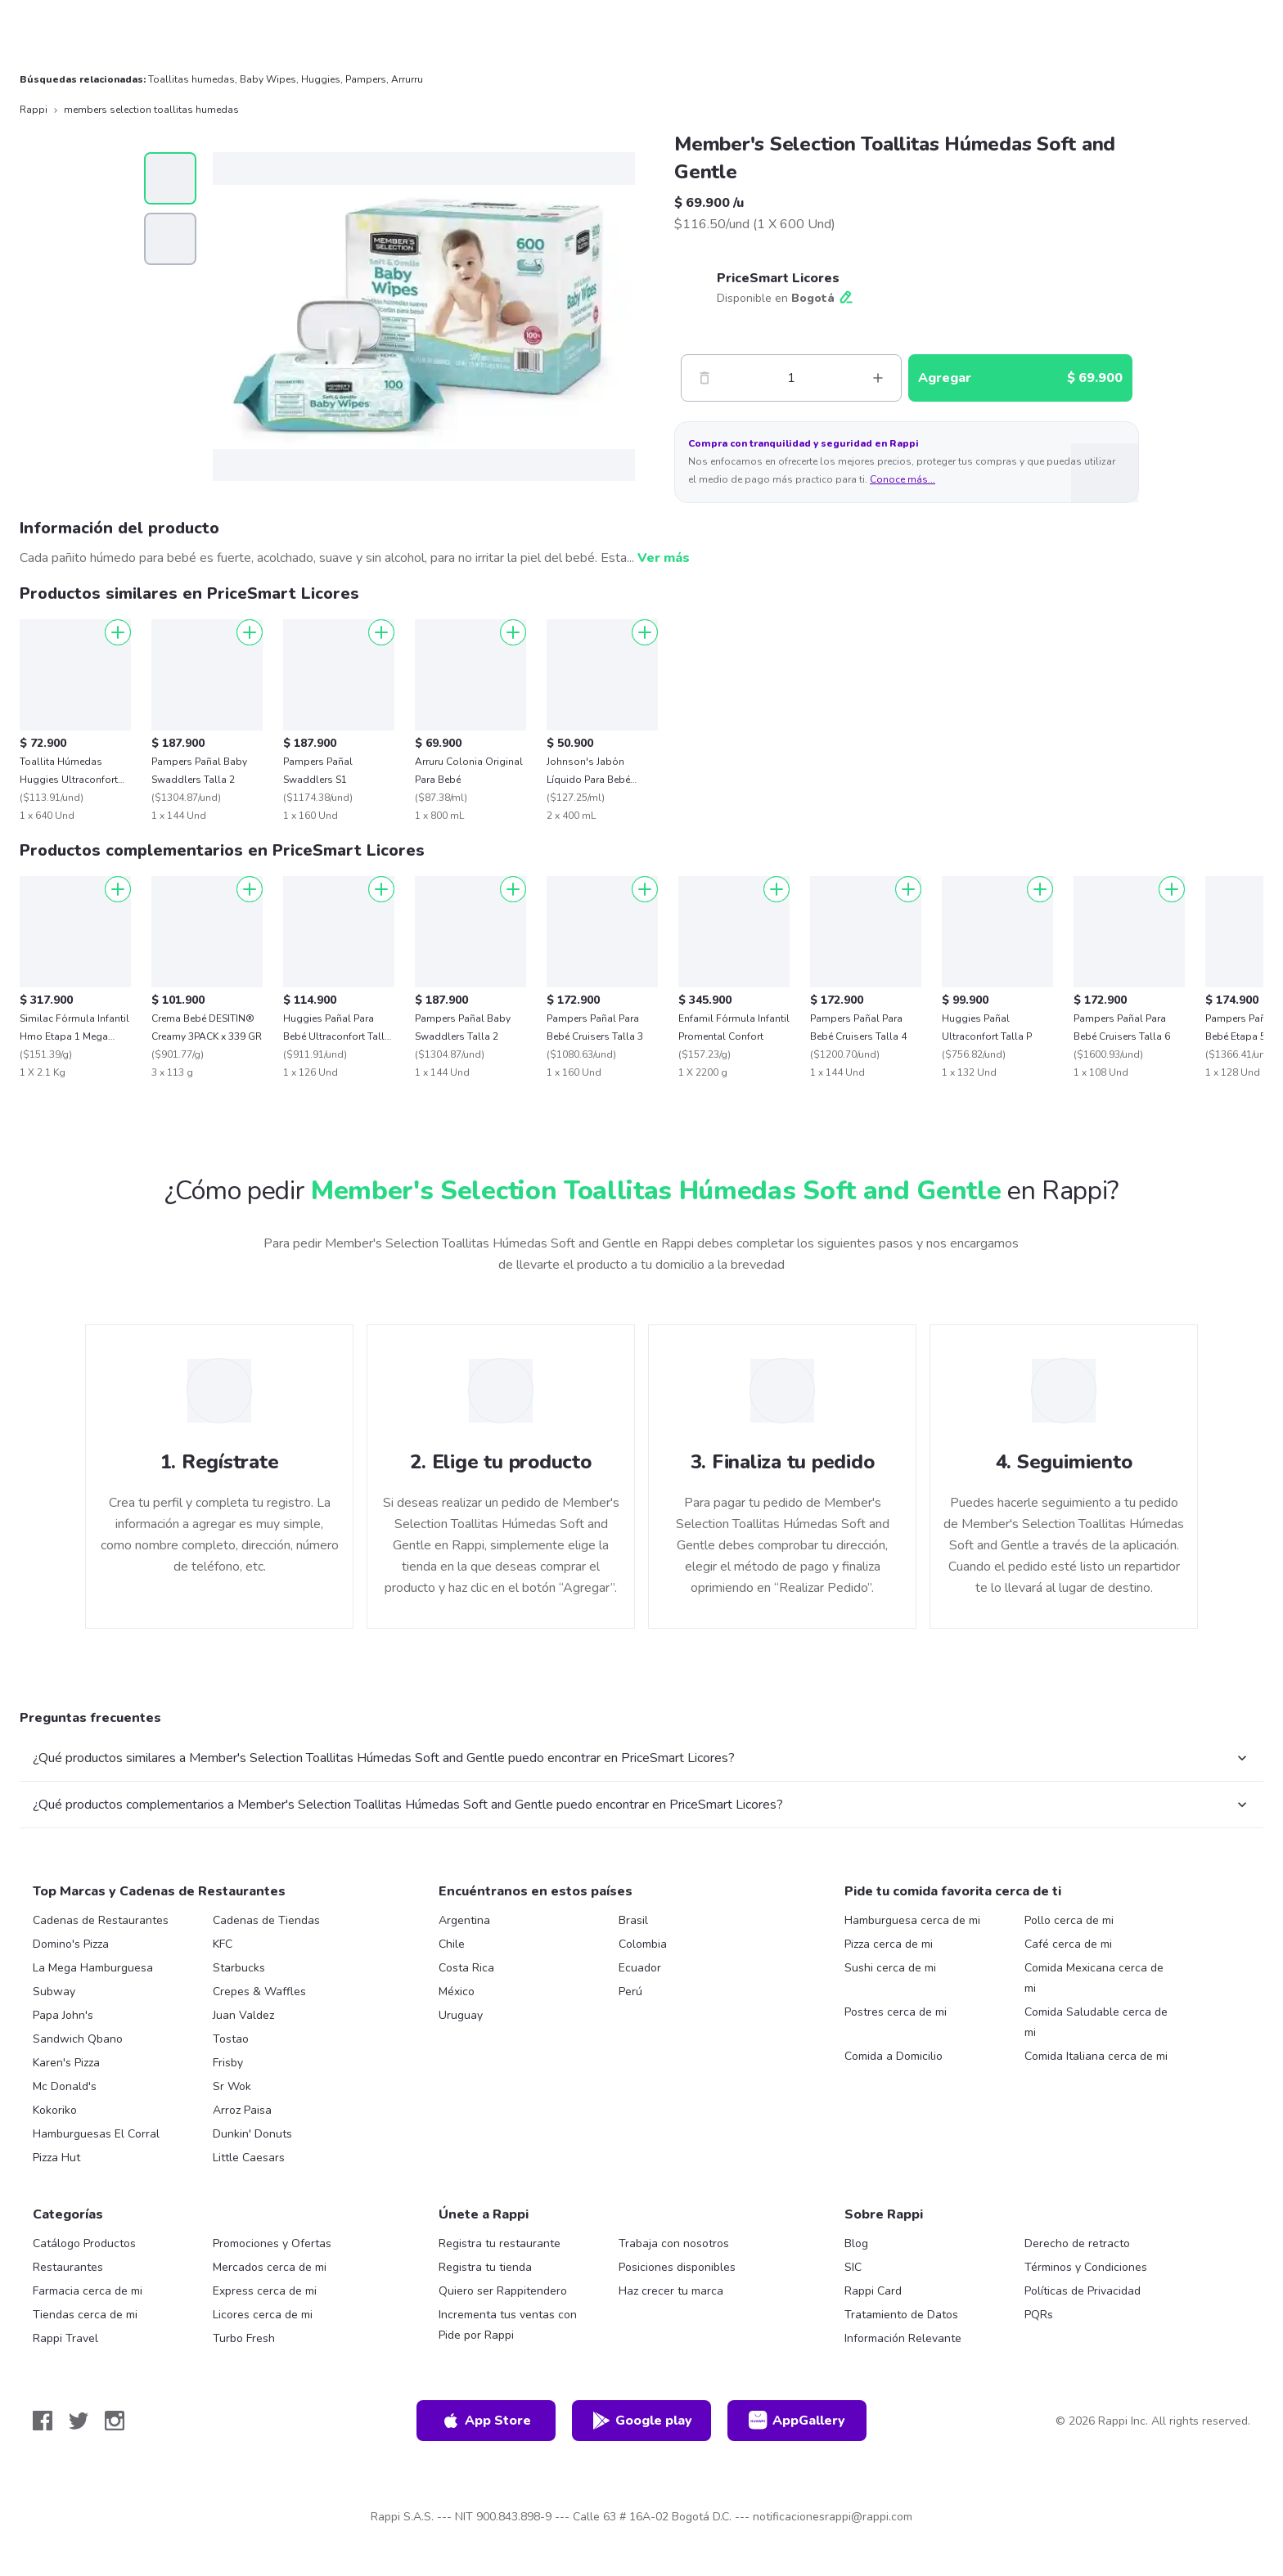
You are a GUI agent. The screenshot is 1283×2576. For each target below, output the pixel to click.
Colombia (643, 1944)
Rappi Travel (65, 2338)
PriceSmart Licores (778, 278)
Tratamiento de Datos (901, 2314)
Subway (54, 1991)
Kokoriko (55, 2110)
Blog (856, 2243)
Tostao (231, 2039)
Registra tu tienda (485, 2267)
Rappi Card (873, 2291)
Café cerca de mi (1068, 1944)
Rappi (33, 109)
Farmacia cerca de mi (87, 2291)
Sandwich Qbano (78, 2039)
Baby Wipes (268, 79)
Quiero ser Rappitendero (503, 2291)
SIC (853, 2267)
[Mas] (878, 378)
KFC (222, 1944)
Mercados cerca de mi (269, 2267)
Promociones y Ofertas (272, 2243)
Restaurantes (68, 2267)
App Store (486, 2420)
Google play (642, 2420)
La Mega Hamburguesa (93, 1968)
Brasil (633, 1920)
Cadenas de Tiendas (266, 1920)
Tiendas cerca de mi (85, 2314)
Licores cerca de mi (263, 2314)
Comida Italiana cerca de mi (1096, 2056)
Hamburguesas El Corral (96, 2134)
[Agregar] (118, 632)
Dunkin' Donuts (252, 2134)
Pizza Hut (56, 2157)
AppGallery (797, 2420)
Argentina (464, 1920)
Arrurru (407, 79)
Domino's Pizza (71, 1944)
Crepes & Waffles (259, 1991)
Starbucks (239, 1968)
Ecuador (640, 1968)
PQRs (1038, 2314)
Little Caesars (249, 2157)
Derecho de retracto (1077, 2243)
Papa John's (63, 2015)
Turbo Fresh (244, 2338)
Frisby (228, 2062)
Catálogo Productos (84, 2243)
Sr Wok (232, 2086)
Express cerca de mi (265, 2291)
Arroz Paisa (242, 2110)
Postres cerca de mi (895, 2012)
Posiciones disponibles (677, 2267)
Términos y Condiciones (1085, 2267)
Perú (630, 1991)
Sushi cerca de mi (890, 1968)
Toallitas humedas (191, 79)
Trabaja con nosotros (674, 2243)
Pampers (365, 79)
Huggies (320, 79)
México (457, 1991)
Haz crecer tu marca (671, 2291)
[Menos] (704, 378)
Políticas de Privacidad (1082, 2291)
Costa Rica (466, 1968)
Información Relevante (902, 2338)
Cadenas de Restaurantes (101, 1920)
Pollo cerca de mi (1069, 1920)
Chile (452, 1944)
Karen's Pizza (66, 2062)
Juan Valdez (243, 2015)
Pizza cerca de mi (888, 1944)
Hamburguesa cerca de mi (912, 1920)
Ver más (663, 558)
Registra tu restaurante (499, 2243)
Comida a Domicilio (893, 2056)
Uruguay (461, 2015)
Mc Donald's (65, 2086)
